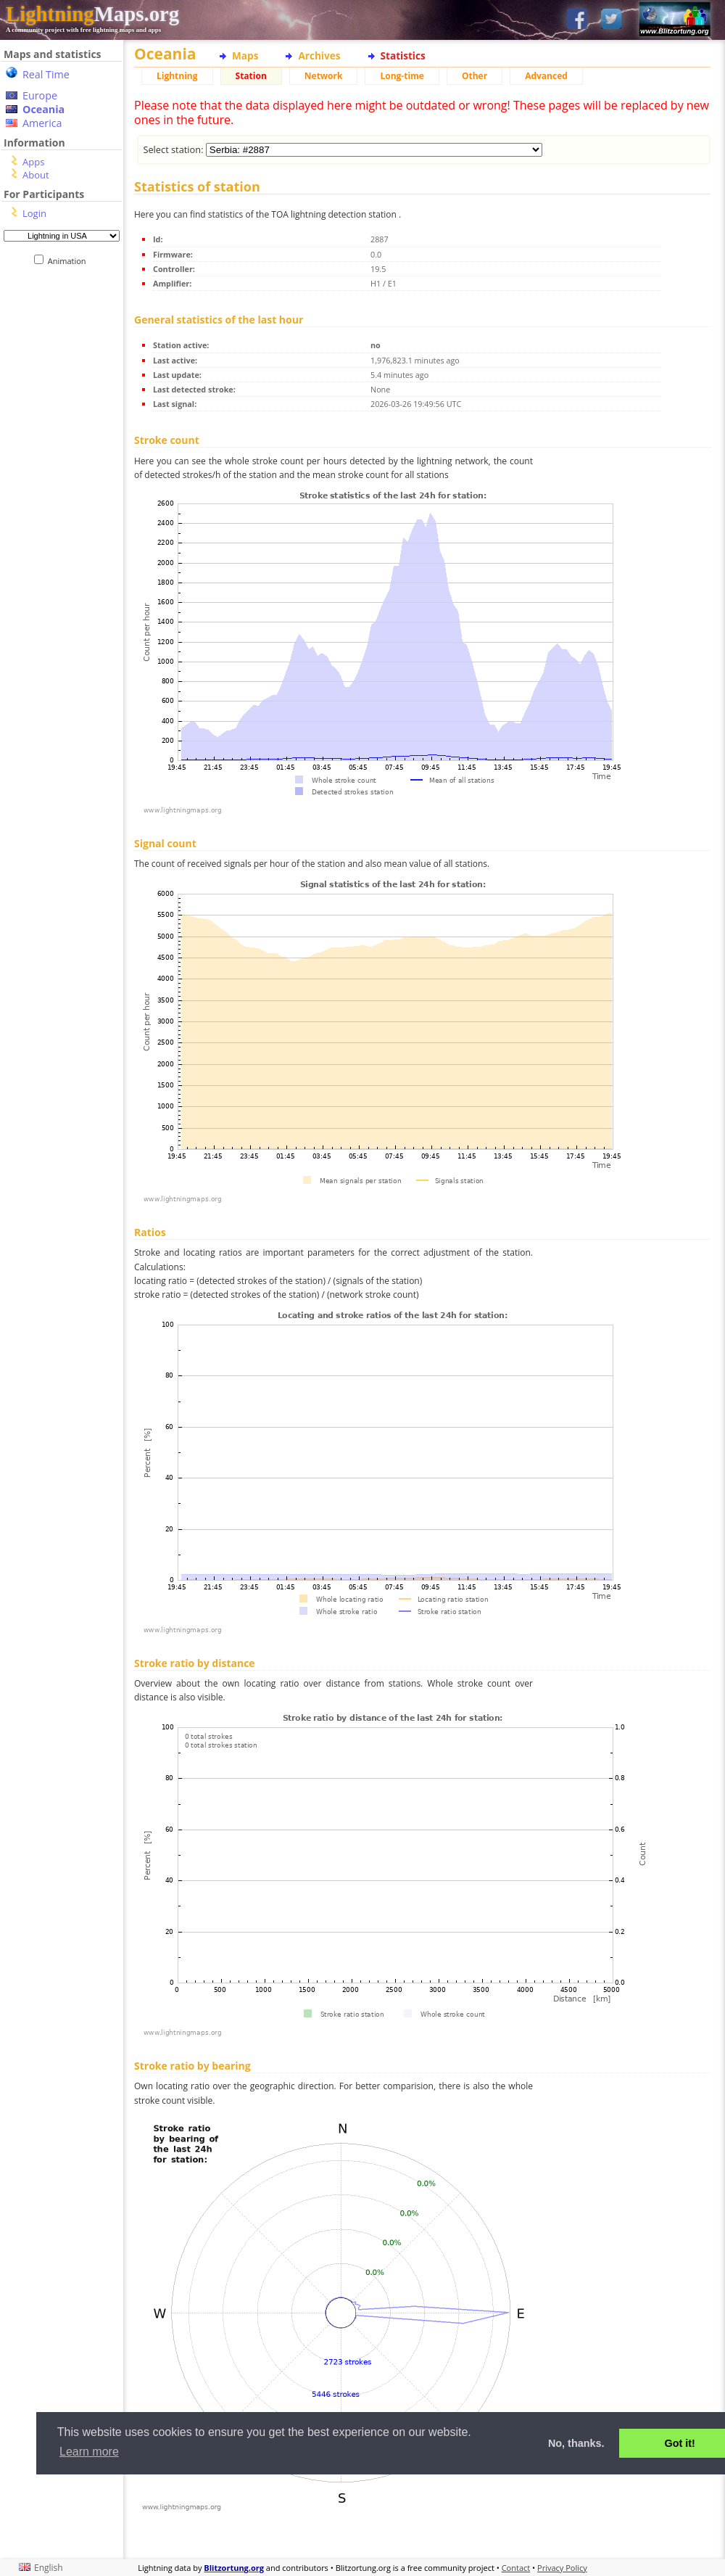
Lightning (177, 76)
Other (474, 76)
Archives (319, 55)
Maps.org (92, 13)
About (35, 174)
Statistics (403, 55)
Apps (33, 161)
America (42, 123)
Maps (245, 55)
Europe (39, 95)
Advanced (546, 76)
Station (251, 76)
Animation (70, 260)
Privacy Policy (562, 2567)
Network (323, 76)
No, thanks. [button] (576, 2443)
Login (34, 213)
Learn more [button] (89, 2451)
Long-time (401, 76)
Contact (516, 2567)
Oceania (43, 109)
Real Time (46, 74)
